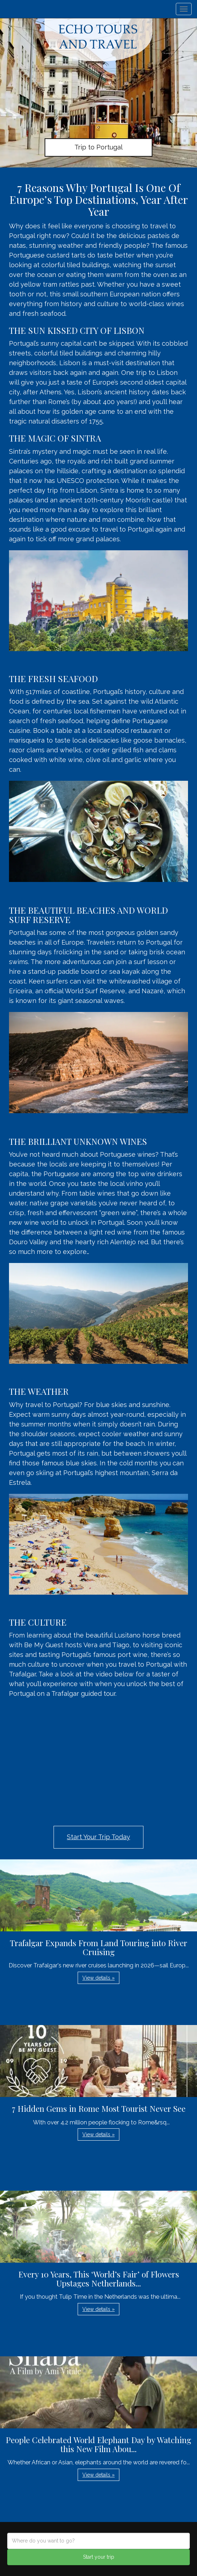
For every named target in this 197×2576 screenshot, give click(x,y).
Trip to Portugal (98, 147)
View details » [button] (98, 1978)
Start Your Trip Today (98, 1837)
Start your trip (98, 2557)
